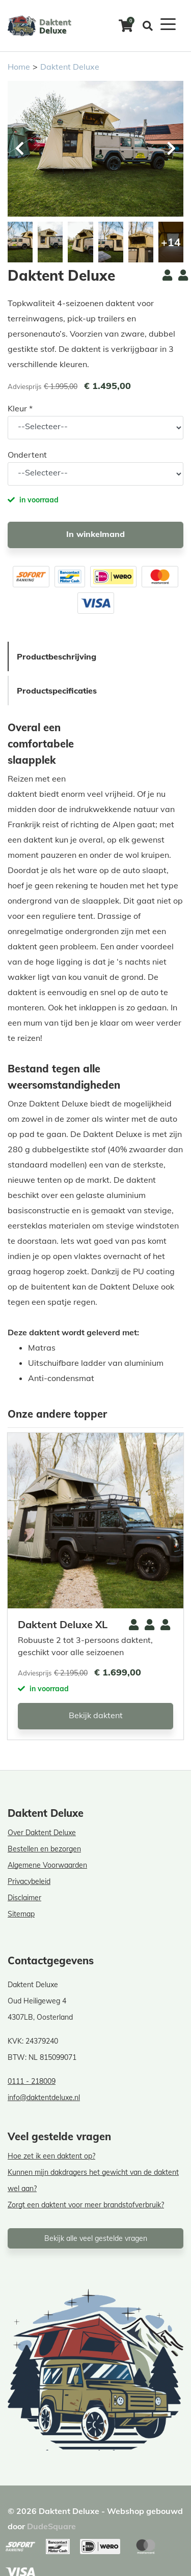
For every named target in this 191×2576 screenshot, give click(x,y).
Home (19, 67)
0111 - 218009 (32, 2081)
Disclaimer (24, 1897)
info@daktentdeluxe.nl (44, 2097)
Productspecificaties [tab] (57, 690)
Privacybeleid (29, 1881)
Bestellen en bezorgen (44, 1848)
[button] (170, 148)
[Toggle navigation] (168, 23)
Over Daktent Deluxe (42, 1832)
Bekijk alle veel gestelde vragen (95, 2238)
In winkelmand (95, 534)
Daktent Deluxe (69, 67)
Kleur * (20, 408)
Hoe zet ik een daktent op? (51, 2156)
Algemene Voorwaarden (47, 1865)
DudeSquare (51, 2526)
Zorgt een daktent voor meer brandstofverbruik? (86, 2204)
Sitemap (21, 1914)
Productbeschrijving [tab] (56, 656)
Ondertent (27, 455)
